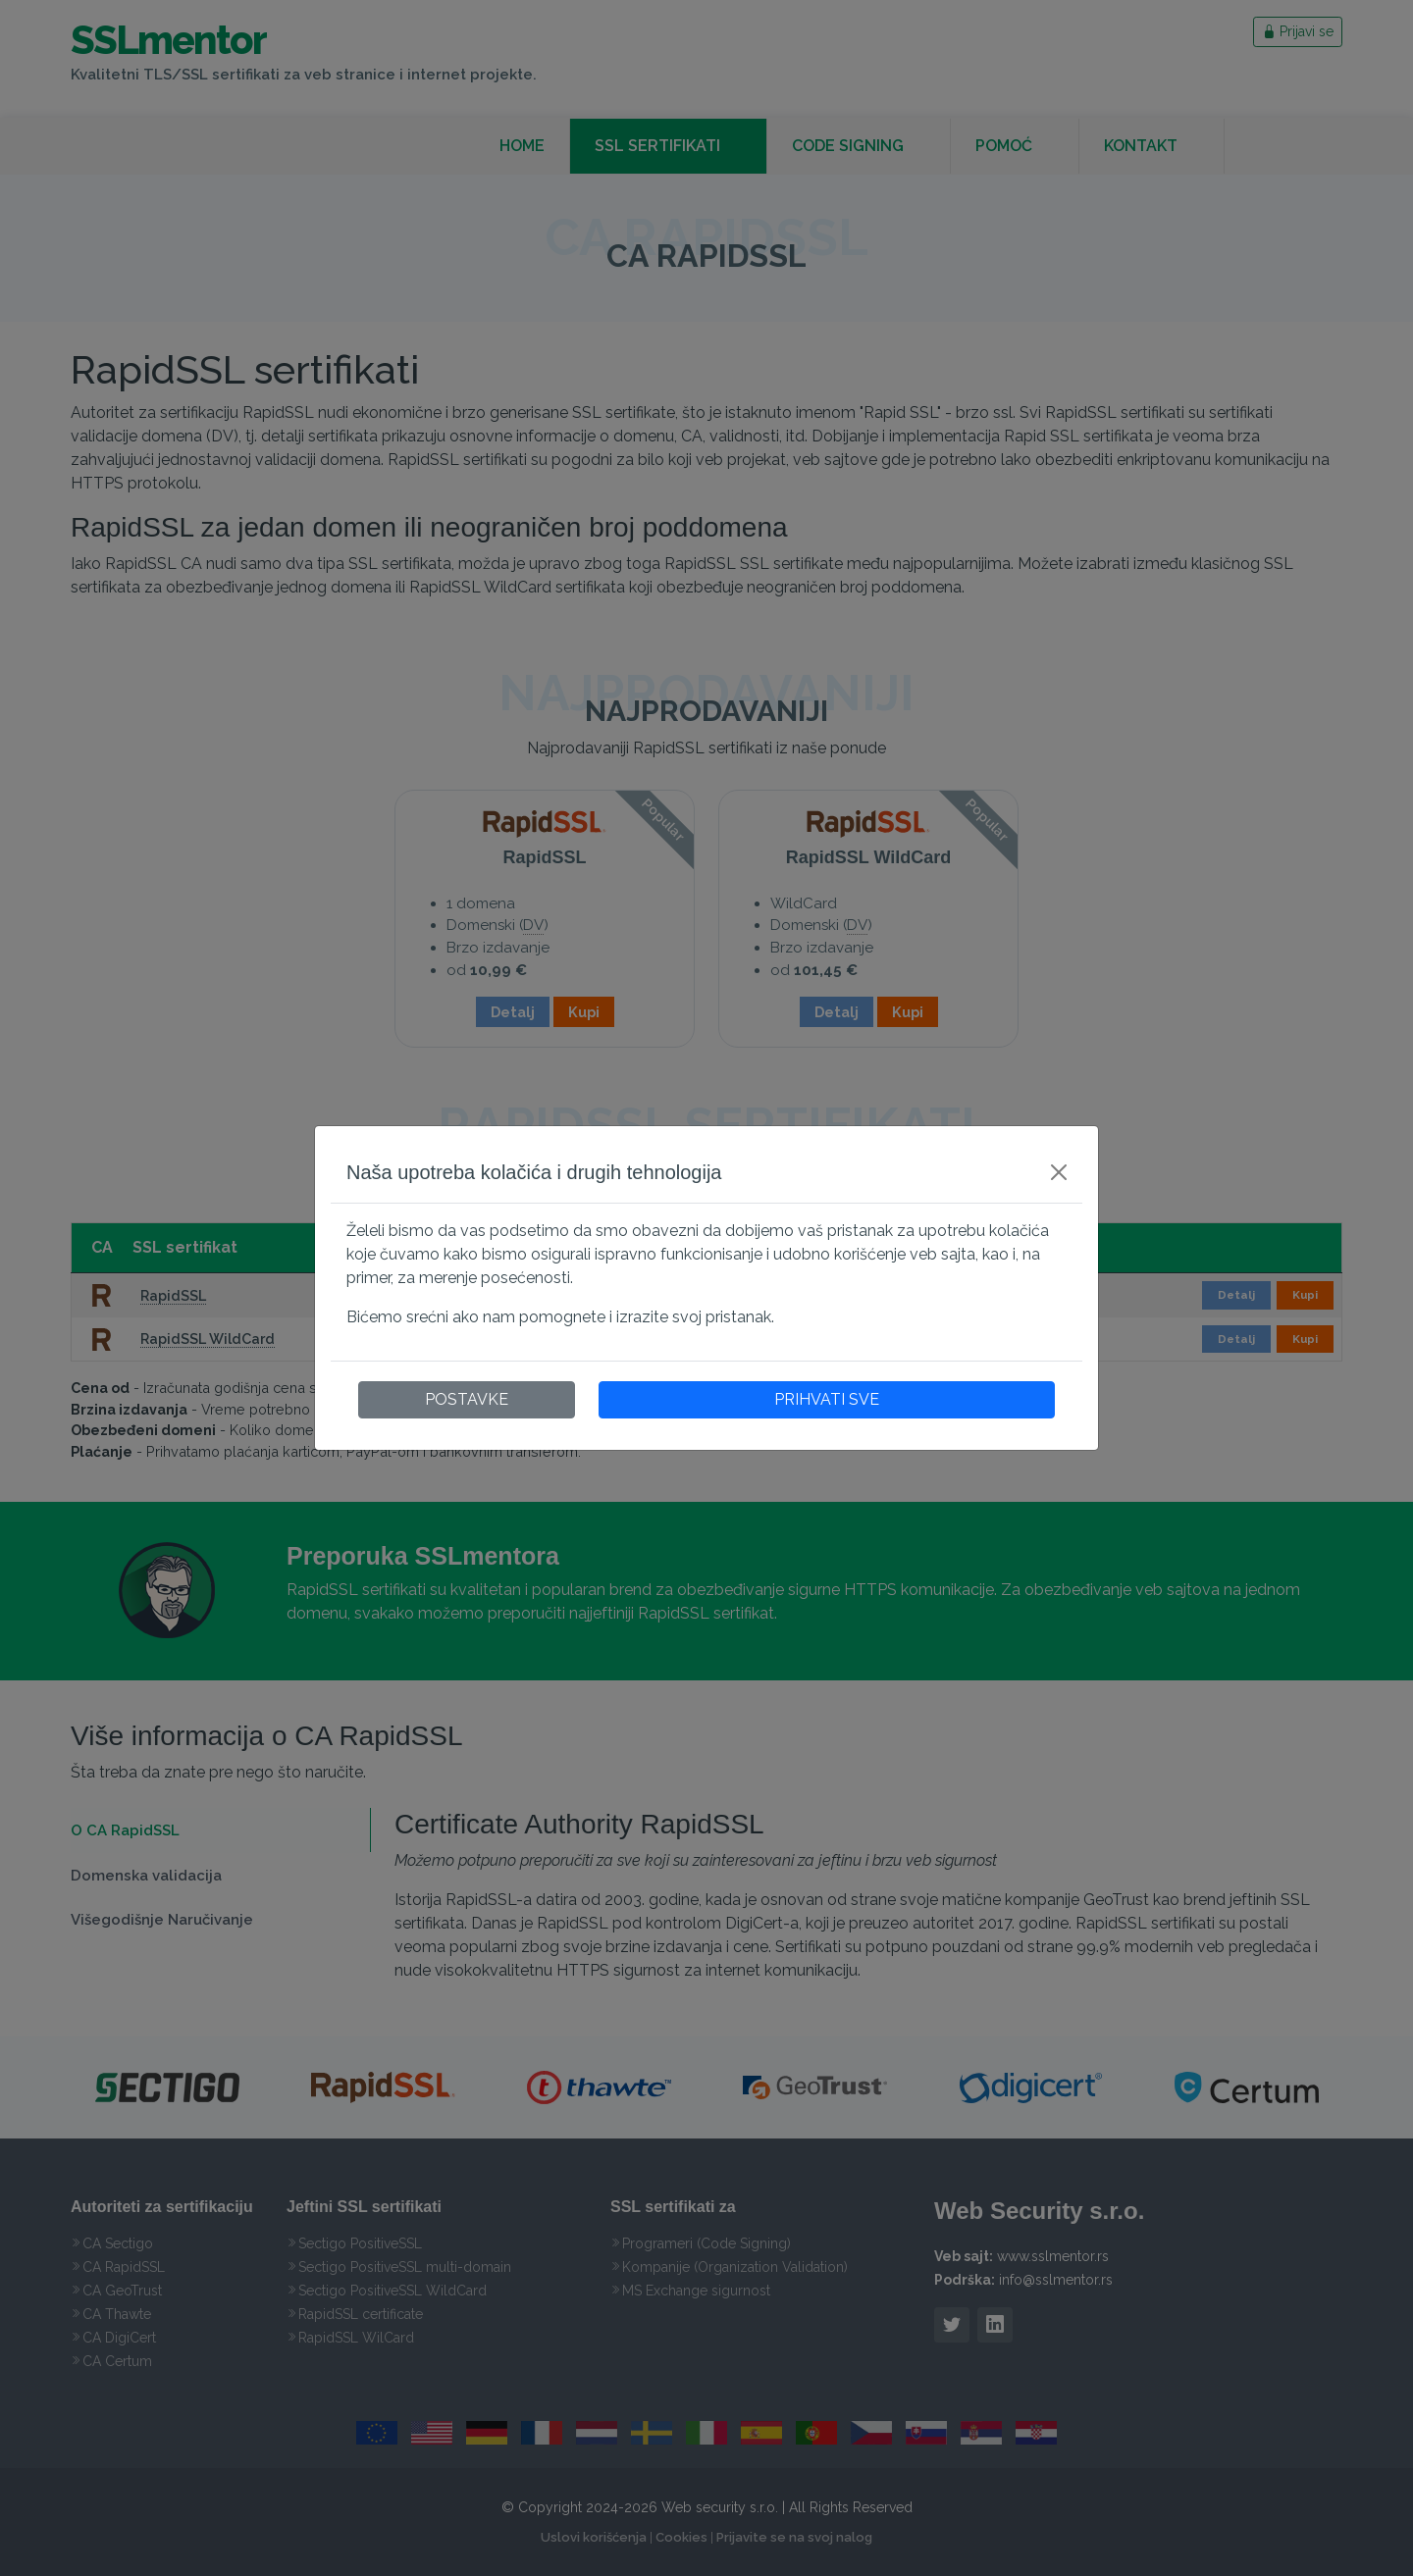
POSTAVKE (466, 1399)
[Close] (1058, 1172)
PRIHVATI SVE (826, 1399)
